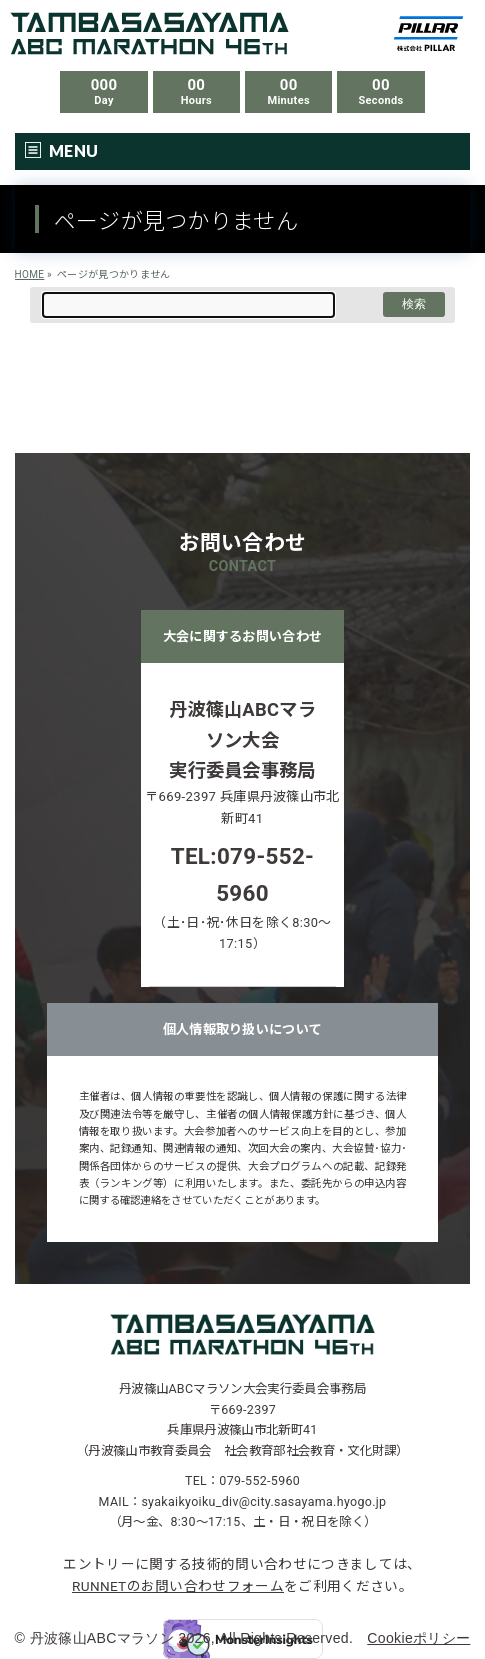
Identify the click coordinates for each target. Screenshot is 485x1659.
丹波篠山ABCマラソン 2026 (120, 1638)
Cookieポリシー (418, 1638)
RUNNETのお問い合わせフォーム (178, 1586)
